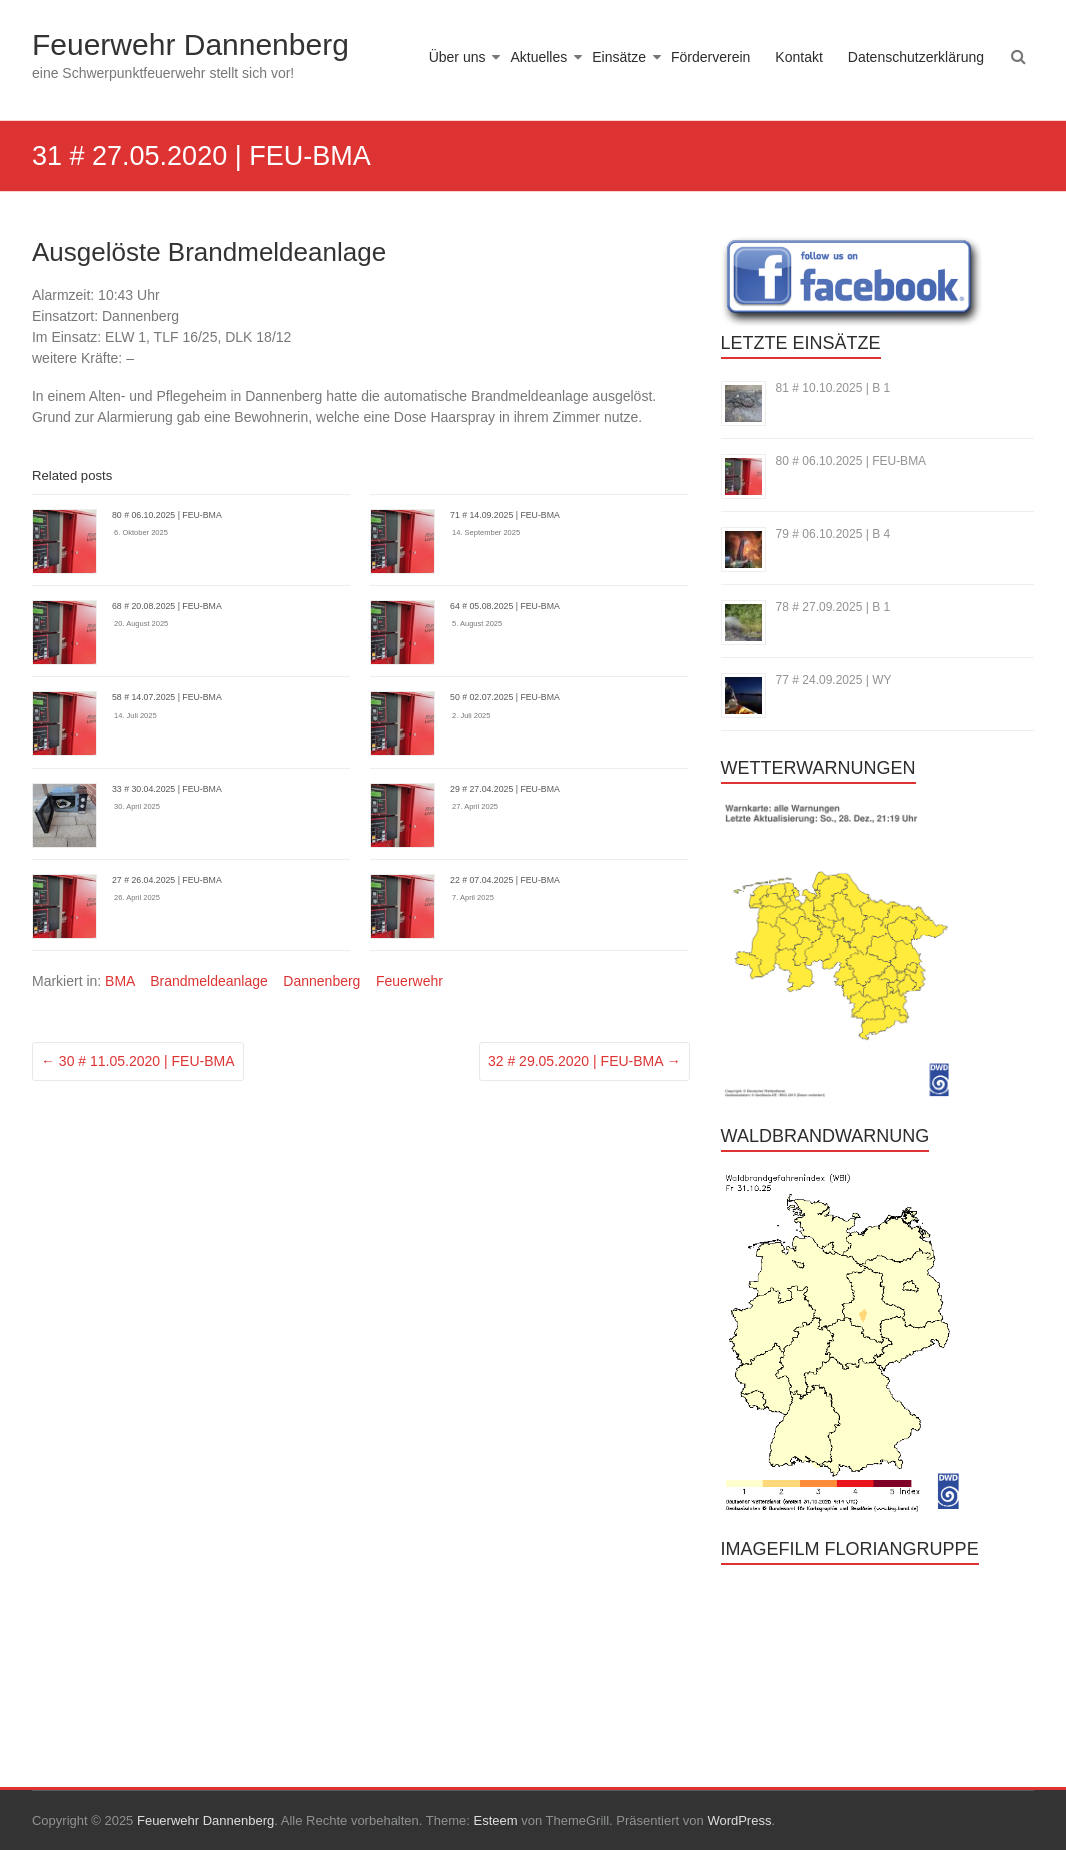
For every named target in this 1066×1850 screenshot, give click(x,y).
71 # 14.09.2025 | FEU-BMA (505, 515)
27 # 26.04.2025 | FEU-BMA (167, 880)
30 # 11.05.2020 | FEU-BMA (138, 1061)
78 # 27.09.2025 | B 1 (833, 607)
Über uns (457, 57)
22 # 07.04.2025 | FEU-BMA (505, 880)
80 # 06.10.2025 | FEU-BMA (167, 515)
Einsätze (619, 57)
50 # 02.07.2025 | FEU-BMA (505, 697)
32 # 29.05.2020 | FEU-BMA (584, 1061)
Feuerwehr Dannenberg (190, 44)
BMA (120, 981)
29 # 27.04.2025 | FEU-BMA (505, 789)
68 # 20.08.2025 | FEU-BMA (167, 606)
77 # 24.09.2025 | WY (834, 680)
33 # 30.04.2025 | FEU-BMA (167, 789)
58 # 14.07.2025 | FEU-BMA (167, 697)
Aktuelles (538, 57)
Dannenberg (321, 981)
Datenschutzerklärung (916, 57)
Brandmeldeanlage (209, 981)
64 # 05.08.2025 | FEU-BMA (505, 606)
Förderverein (710, 57)
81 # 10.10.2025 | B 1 (833, 388)
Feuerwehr (409, 981)
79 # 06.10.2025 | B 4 (833, 534)
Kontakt (798, 57)
